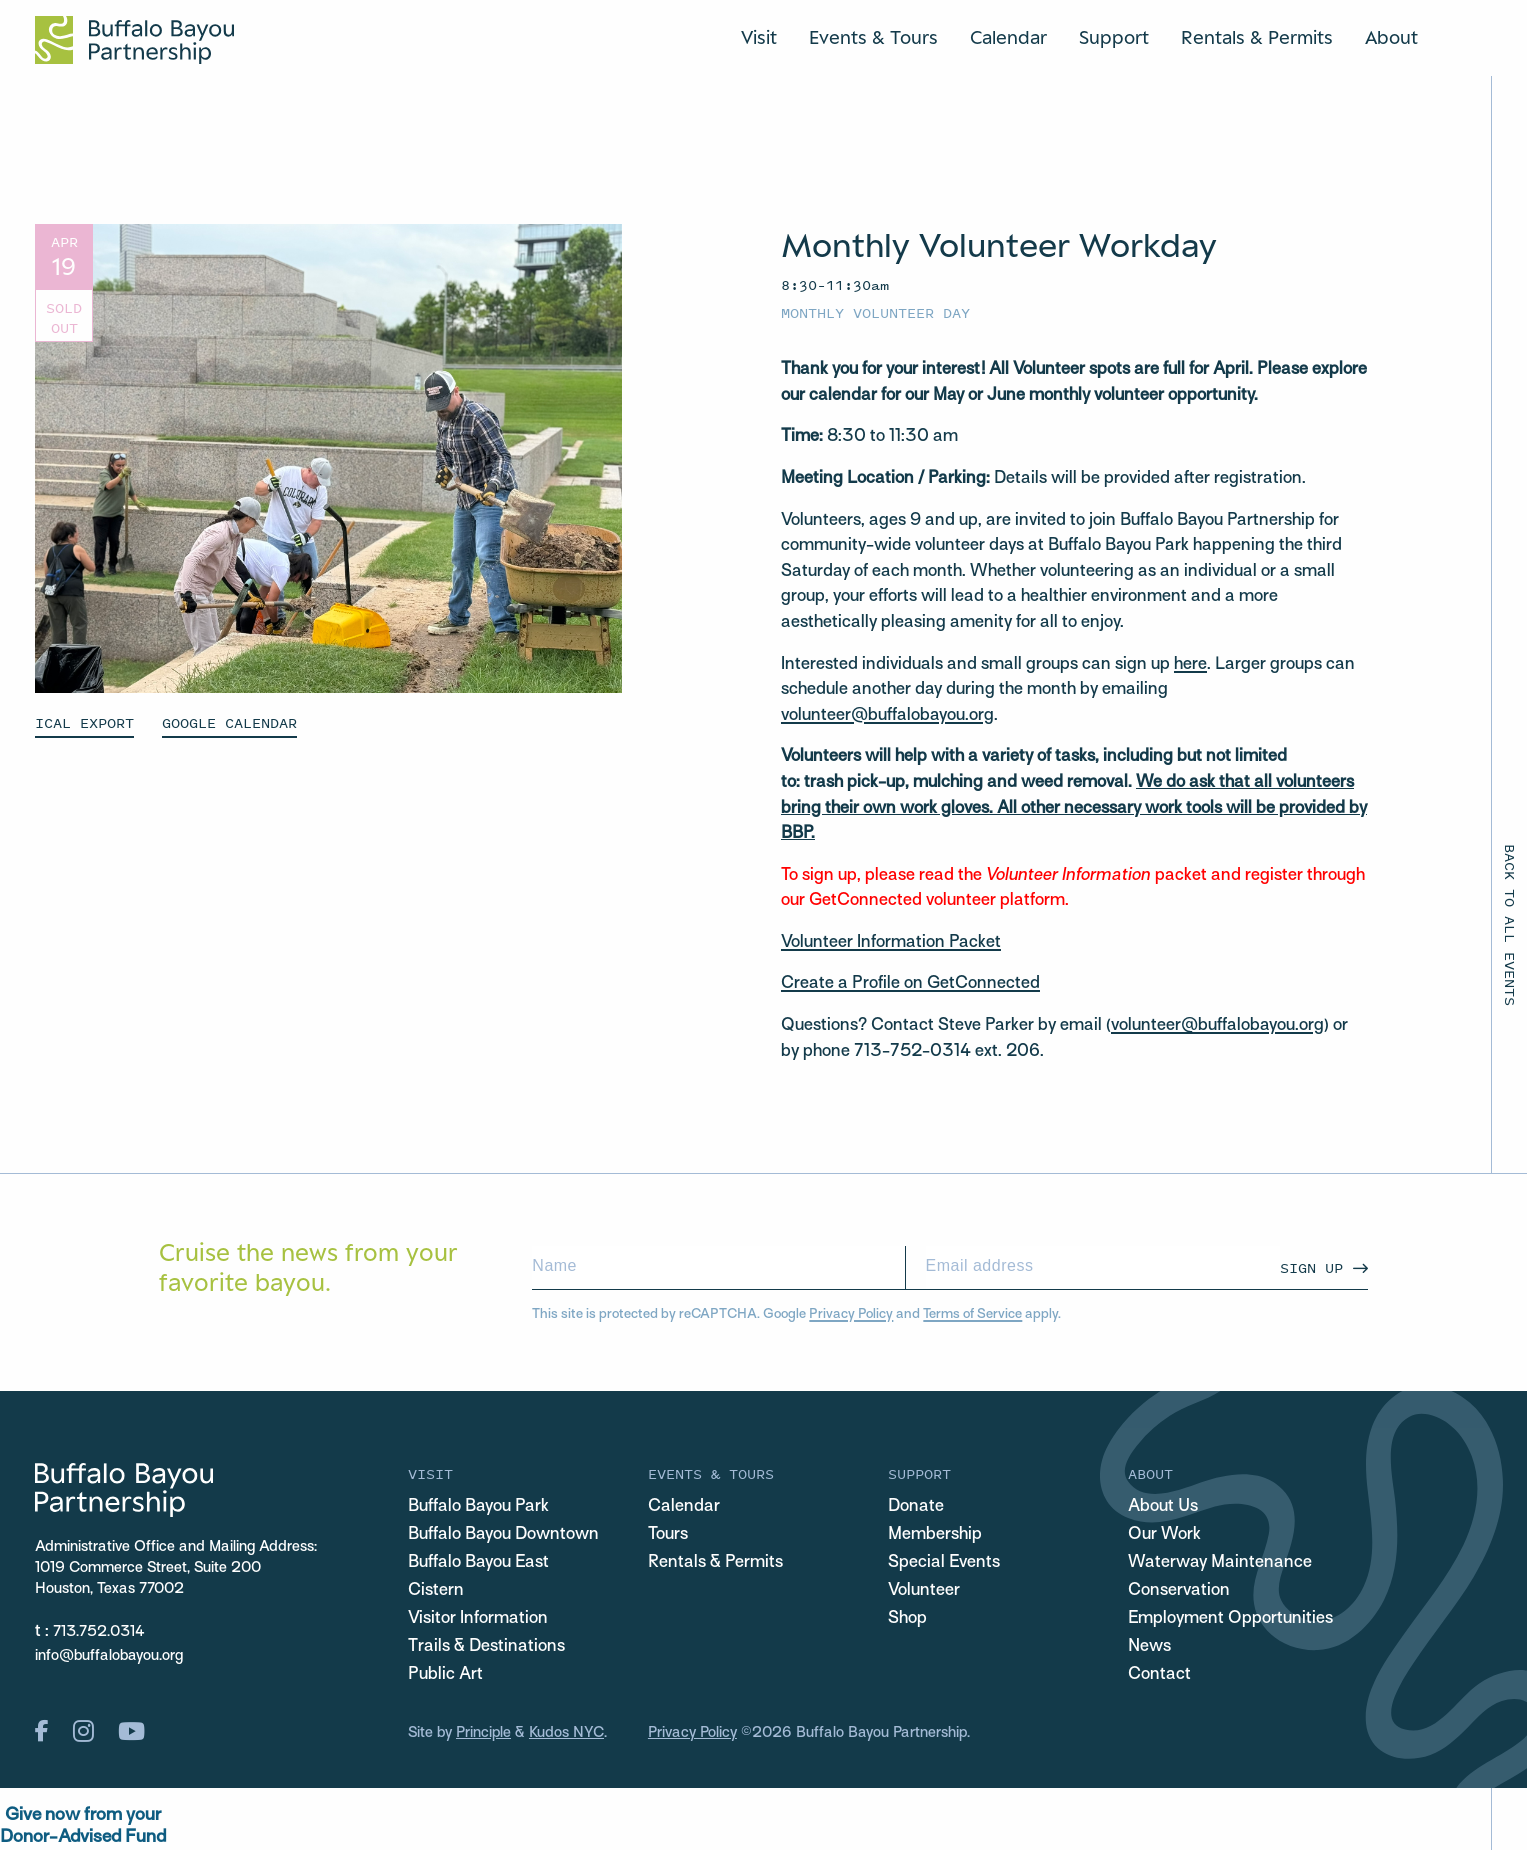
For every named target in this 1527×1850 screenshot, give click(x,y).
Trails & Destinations (486, 1647)
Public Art (445, 1675)
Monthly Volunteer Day (875, 312)
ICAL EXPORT (84, 722)
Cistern (436, 1591)
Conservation (1179, 1591)
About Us (1163, 1507)
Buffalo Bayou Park (478, 1507)
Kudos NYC (566, 1733)
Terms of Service (972, 1314)
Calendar (1008, 37)
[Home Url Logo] (134, 40)
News (1149, 1647)
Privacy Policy (851, 1314)
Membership (935, 1535)
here (1190, 665)
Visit (759, 37)
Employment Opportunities (1230, 1619)
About (1391, 37)
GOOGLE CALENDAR (229, 722)
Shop (907, 1619)
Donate (916, 1507)
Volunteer (924, 1591)
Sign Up (1311, 1267)
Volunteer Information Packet (891, 943)
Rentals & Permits (1257, 37)
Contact (1159, 1675)
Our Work (1164, 1535)
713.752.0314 (99, 1632)
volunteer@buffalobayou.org (887, 716)
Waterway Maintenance (1220, 1563)
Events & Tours (873, 37)
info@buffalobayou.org (109, 1656)
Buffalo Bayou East (478, 1563)
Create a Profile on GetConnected (910, 984)
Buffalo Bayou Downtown (503, 1535)
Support (1114, 37)
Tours (668, 1535)
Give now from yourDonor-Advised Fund (83, 1826)
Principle (483, 1733)
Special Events (944, 1563)
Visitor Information (478, 1619)
